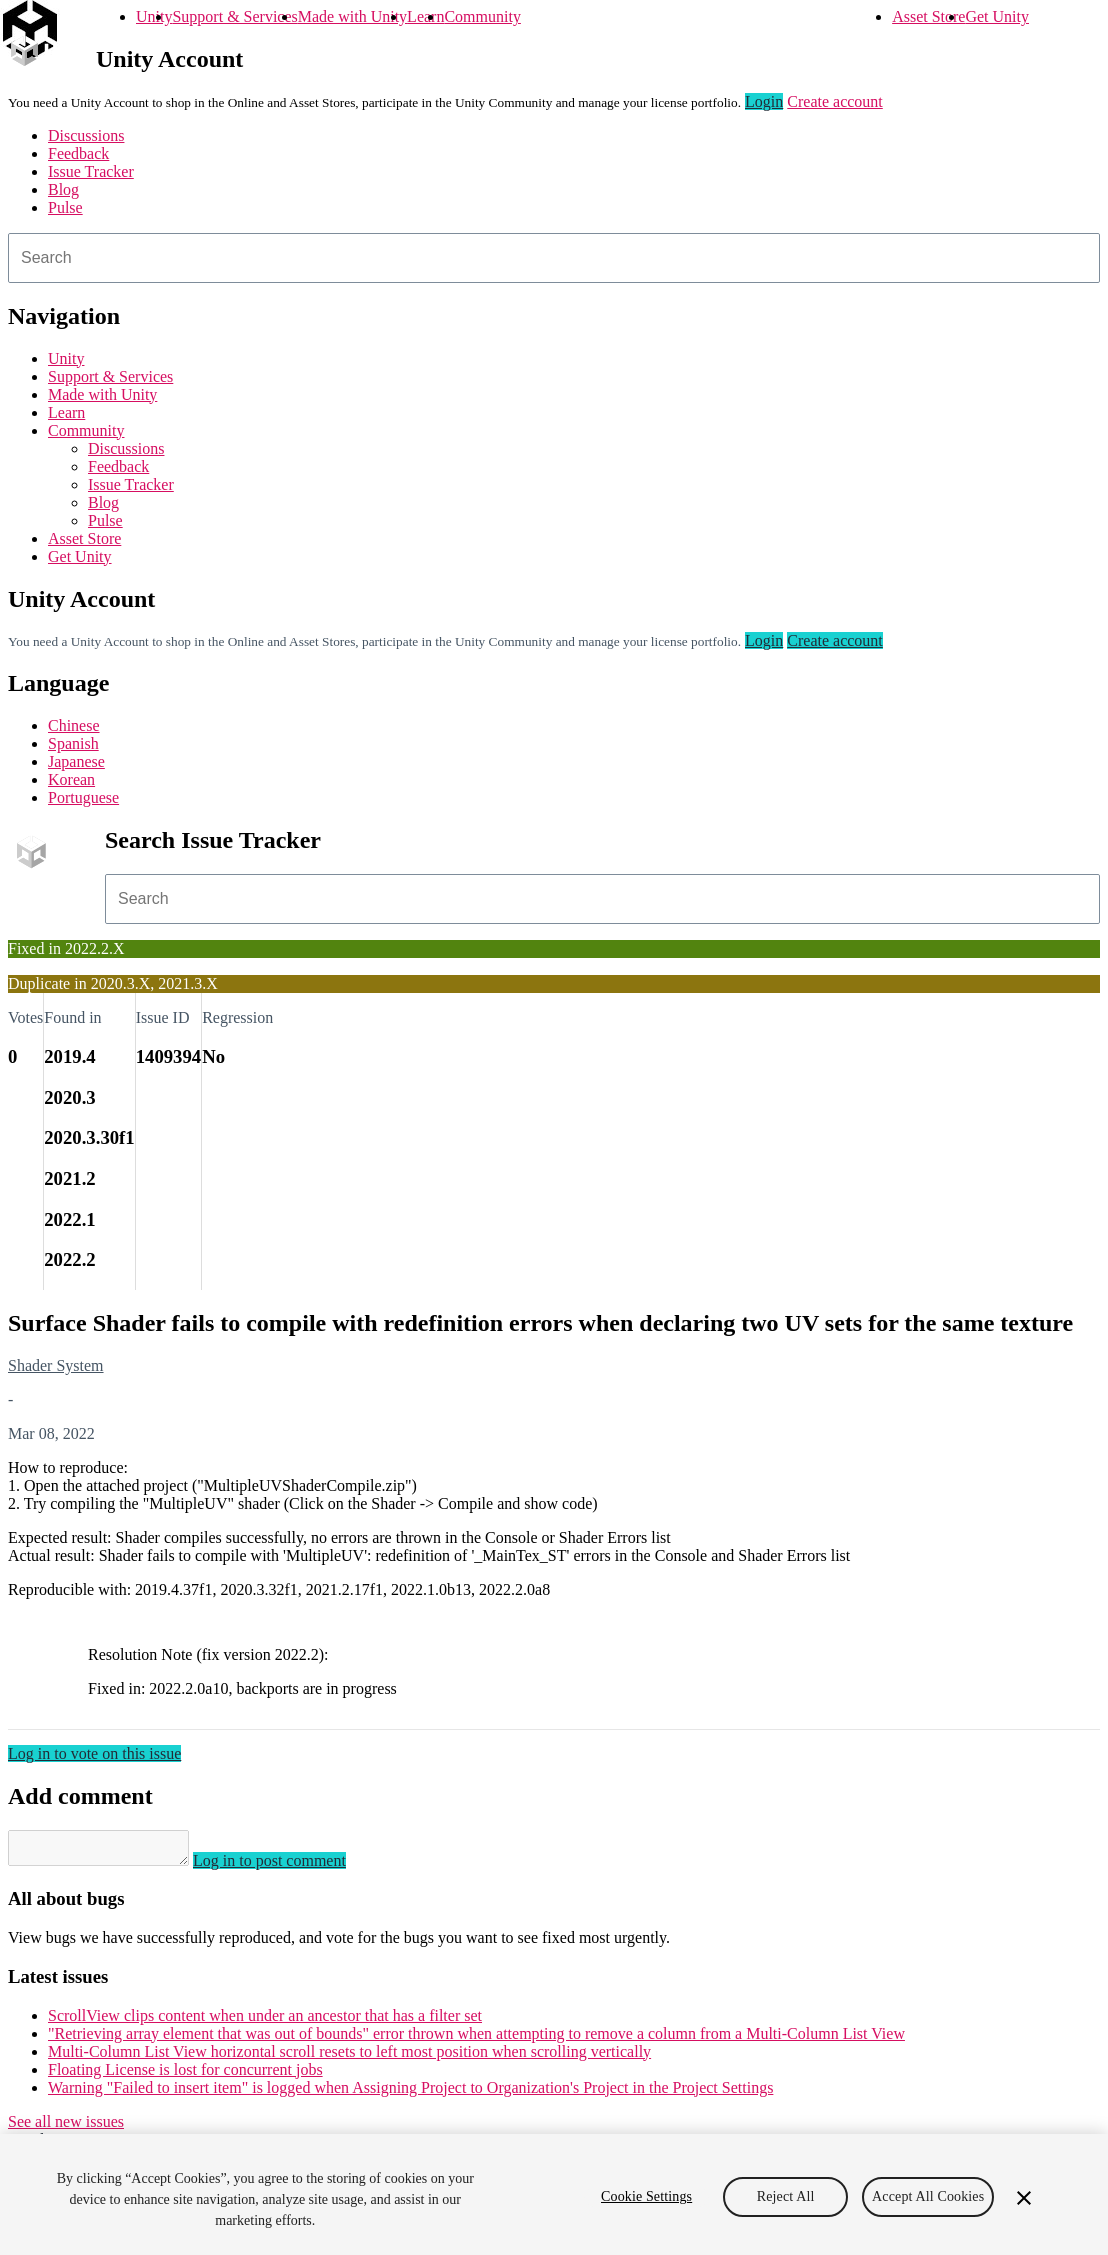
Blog (63, 189)
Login (764, 101)
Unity (154, 16)
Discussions (86, 135)
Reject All (786, 2196)
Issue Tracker (91, 171)
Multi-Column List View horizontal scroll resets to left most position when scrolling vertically (349, 2057)
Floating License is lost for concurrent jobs (185, 2075)
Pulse (65, 207)
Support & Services (234, 16)
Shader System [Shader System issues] (56, 1365)
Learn (425, 16)
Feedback (78, 153)
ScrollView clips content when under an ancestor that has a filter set (265, 2021)
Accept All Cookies (928, 2196)
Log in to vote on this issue (94, 1753)
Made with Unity (352, 16)
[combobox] (554, 258)
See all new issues (66, 2127)
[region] (554, 2194)
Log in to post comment (289, 1866)
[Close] (1024, 2198)
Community (482, 16)
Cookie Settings (646, 2196)
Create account (835, 101)
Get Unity (997, 16)
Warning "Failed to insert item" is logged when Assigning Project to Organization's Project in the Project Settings (410, 2093)
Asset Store (928, 16)
